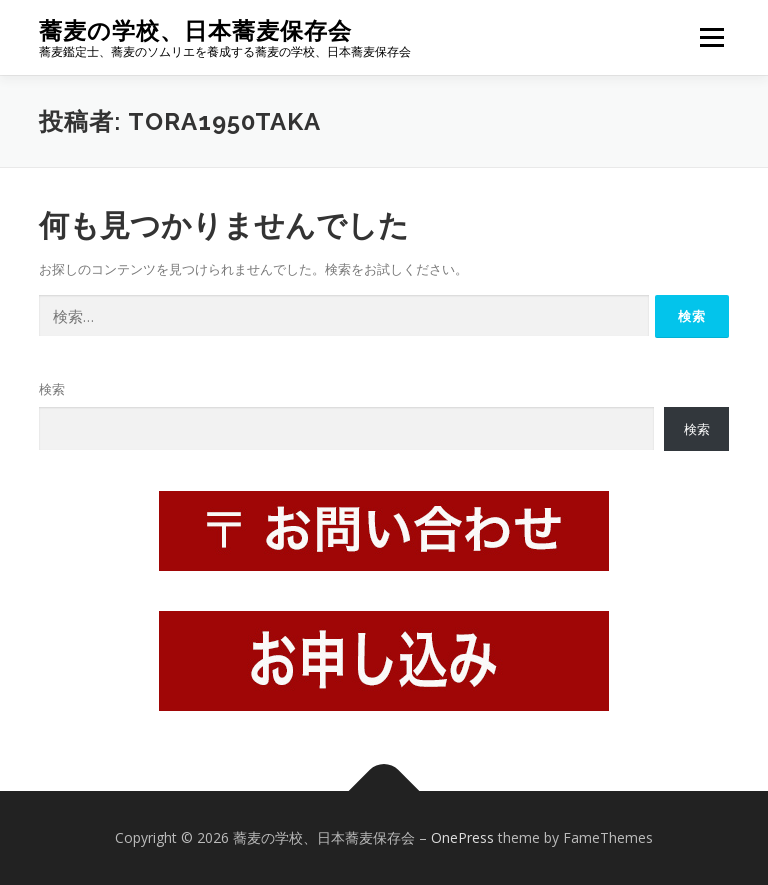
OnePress (462, 837)
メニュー (711, 37)
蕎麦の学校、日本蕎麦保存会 (195, 30)
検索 (52, 389)
